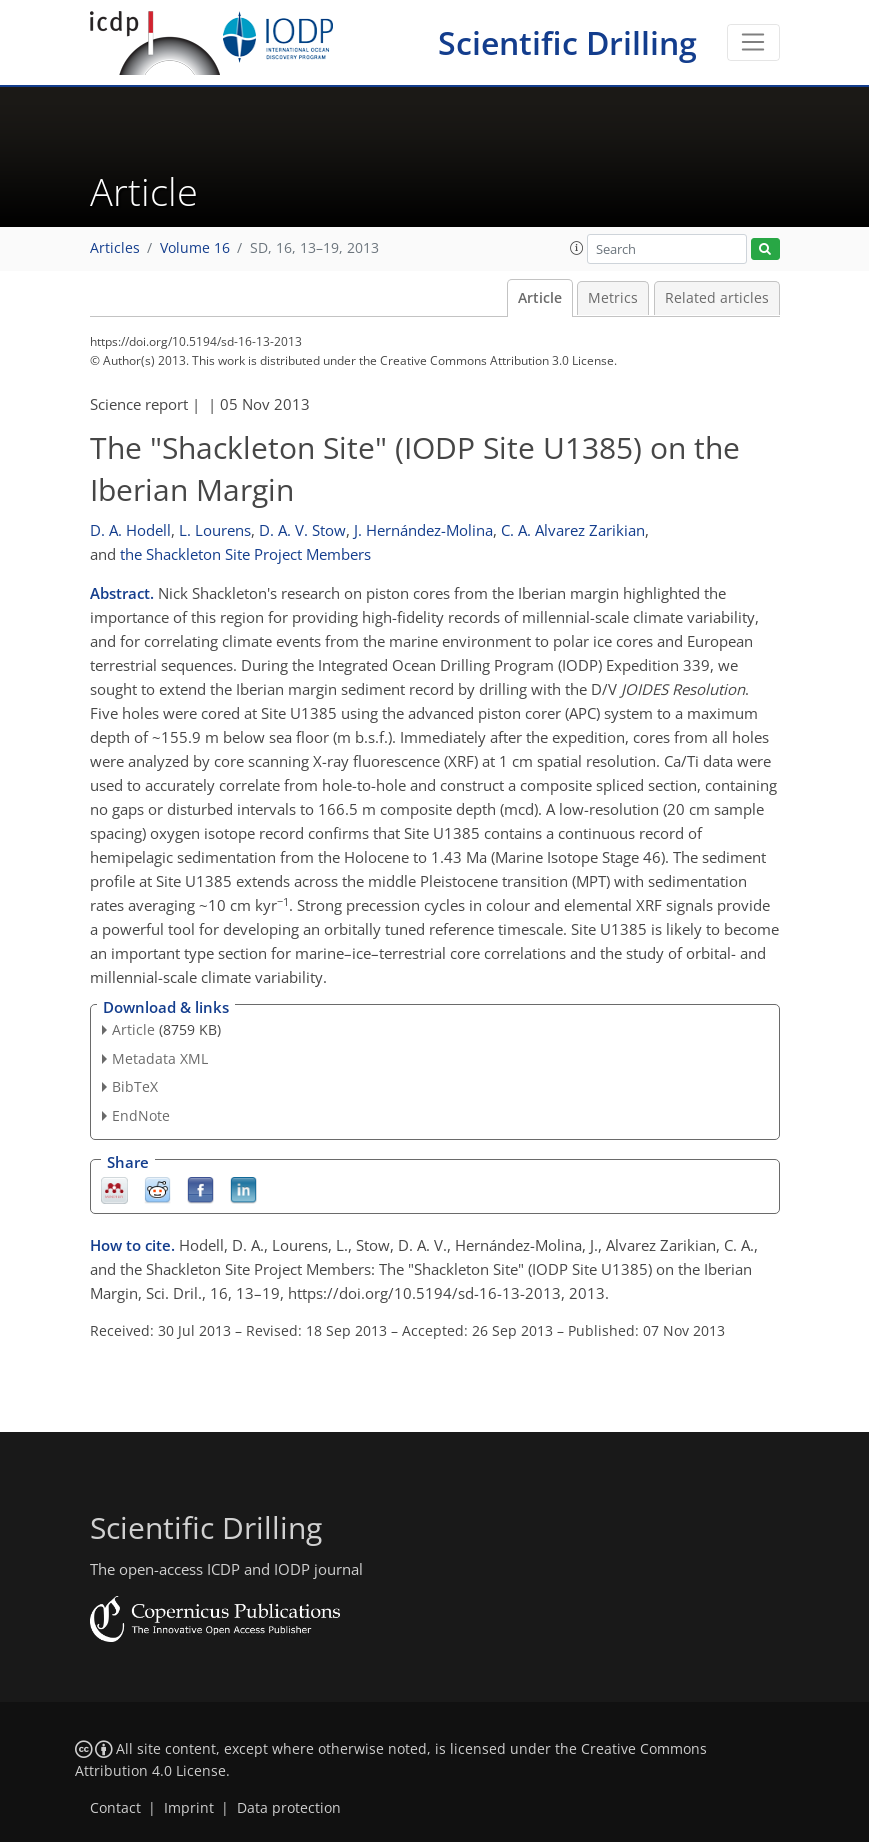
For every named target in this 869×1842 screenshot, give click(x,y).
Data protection (289, 1808)
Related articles (717, 298)
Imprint (189, 1808)
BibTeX (135, 1086)
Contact (115, 1808)
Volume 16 (195, 248)
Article (540, 298)
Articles (115, 248)
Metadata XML (160, 1058)
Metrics (613, 298)
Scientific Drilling (567, 42)
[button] (577, 248)
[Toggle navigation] (753, 43)
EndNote (141, 1115)
